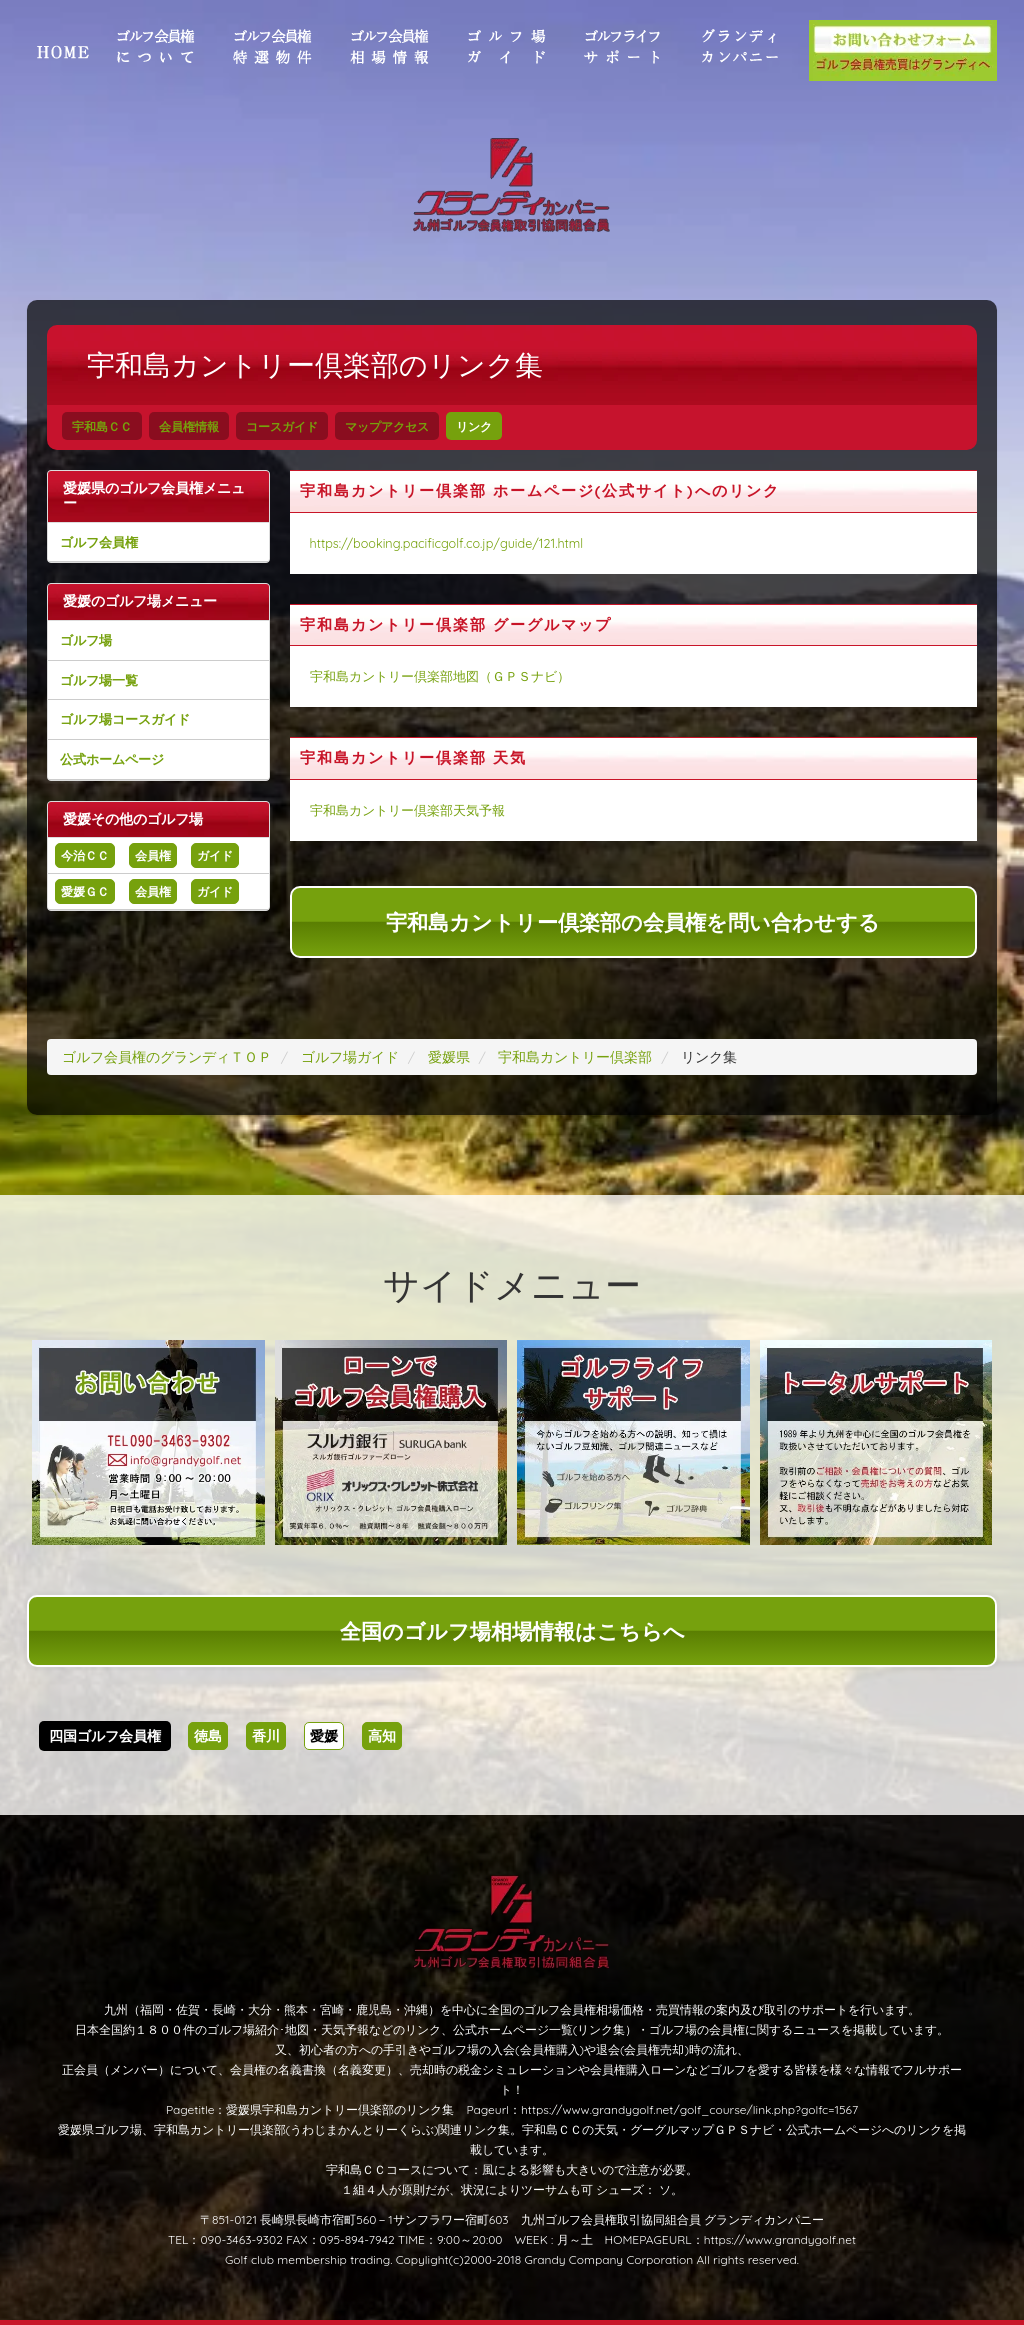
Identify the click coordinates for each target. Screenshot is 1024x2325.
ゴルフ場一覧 (99, 680)
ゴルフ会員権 (99, 542)
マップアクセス (387, 426)
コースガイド (282, 426)
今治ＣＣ (85, 855)
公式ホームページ (112, 759)
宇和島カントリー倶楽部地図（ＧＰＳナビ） (440, 676)
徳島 (208, 1736)
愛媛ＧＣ (85, 891)
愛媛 (324, 1736)
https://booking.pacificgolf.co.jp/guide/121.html (447, 543)
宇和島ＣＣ (102, 426)
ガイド (215, 855)
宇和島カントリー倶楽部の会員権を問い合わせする (633, 922)
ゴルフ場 (86, 640)
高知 (382, 1736)
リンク (474, 426)
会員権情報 (189, 426)
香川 (266, 1736)
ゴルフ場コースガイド (125, 719)
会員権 (153, 855)
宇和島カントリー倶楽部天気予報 (407, 810)
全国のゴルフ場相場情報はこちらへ (512, 1631)
